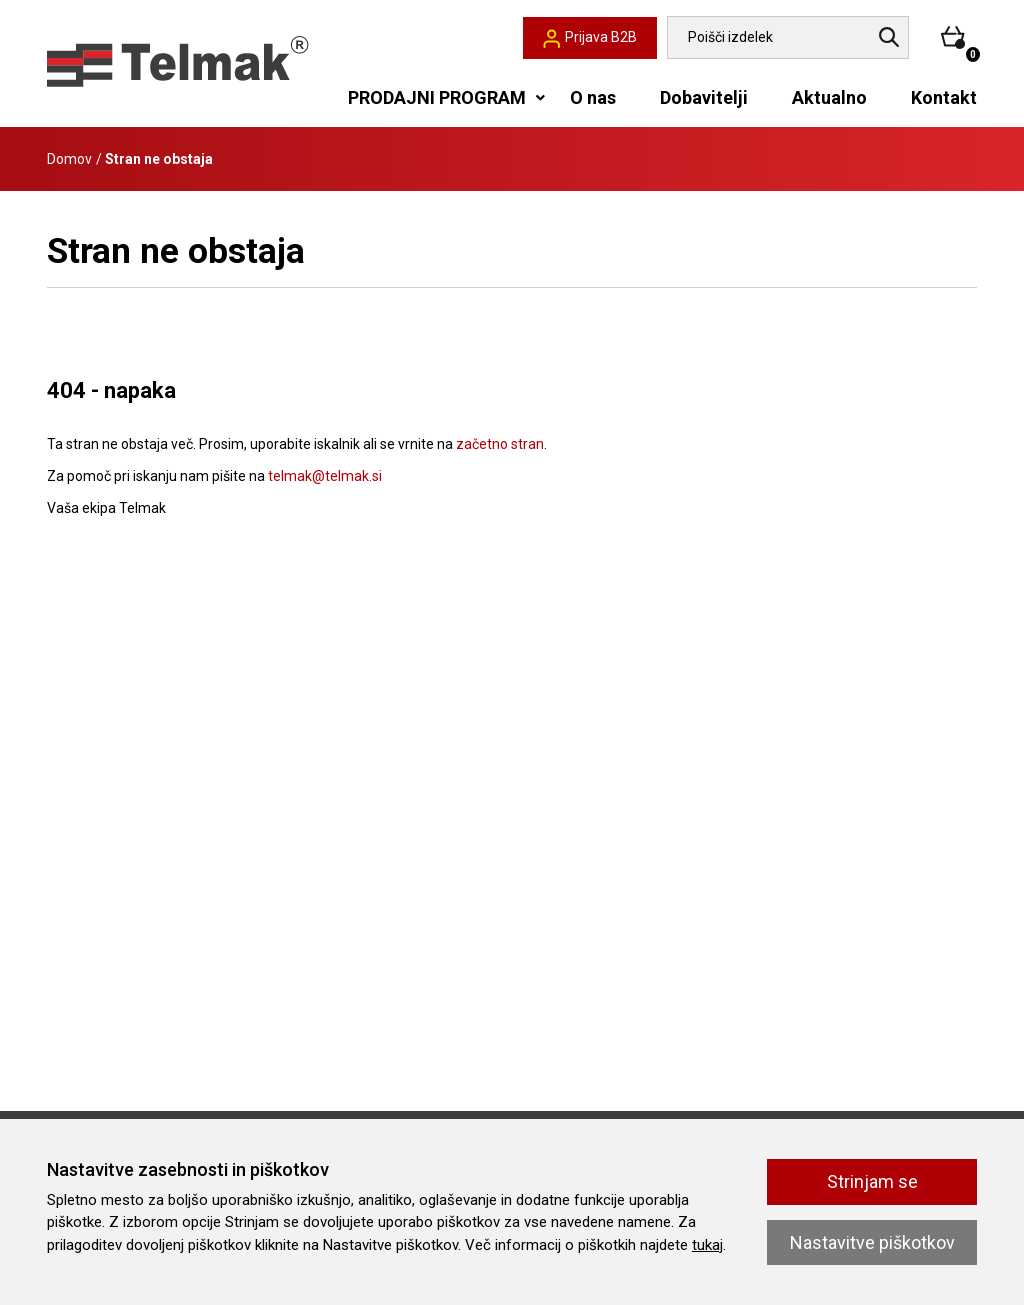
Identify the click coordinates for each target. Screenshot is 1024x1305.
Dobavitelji (704, 97)
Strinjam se (872, 1181)
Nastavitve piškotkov (872, 1242)
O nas (593, 97)
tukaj (707, 1245)
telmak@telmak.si (325, 476)
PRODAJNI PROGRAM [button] (437, 97)
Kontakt (944, 97)
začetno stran (500, 444)
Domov (69, 159)
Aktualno (829, 97)
